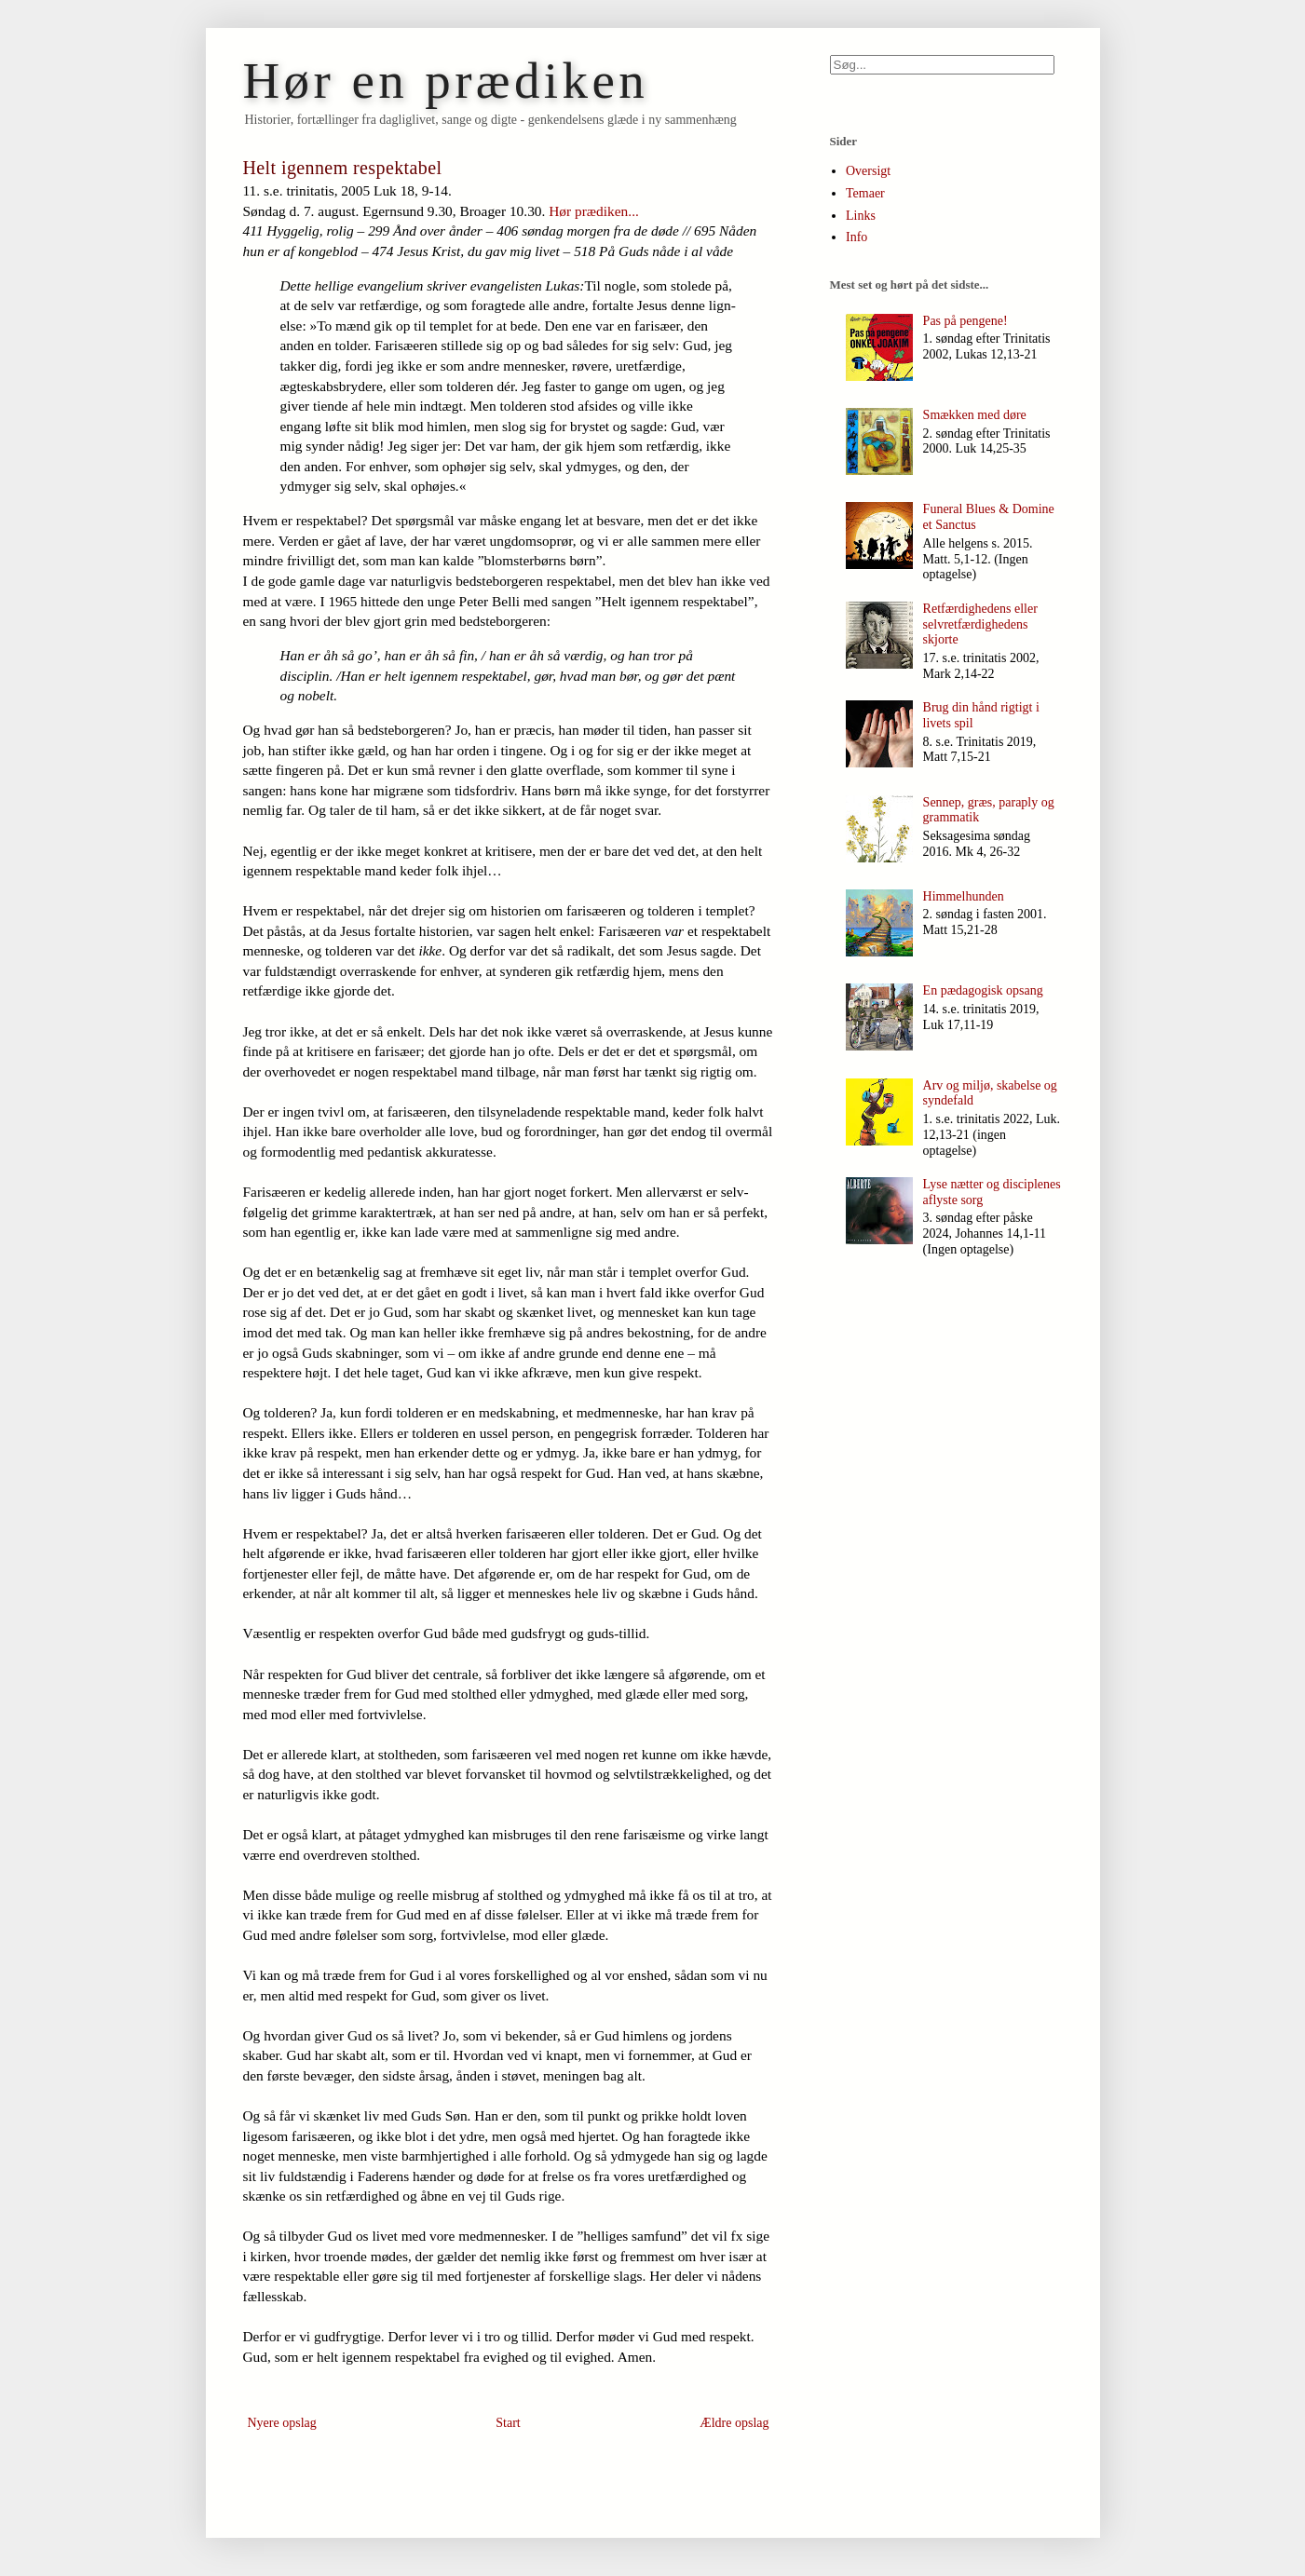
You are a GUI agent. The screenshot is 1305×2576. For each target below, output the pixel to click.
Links (861, 216)
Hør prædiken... (594, 211)
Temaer (865, 193)
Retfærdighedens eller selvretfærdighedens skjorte (980, 624)
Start (508, 2423)
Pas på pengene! (965, 321)
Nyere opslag (282, 2423)
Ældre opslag (734, 2423)
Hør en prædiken (446, 80)
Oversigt (868, 171)
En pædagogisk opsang (983, 990)
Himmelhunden (963, 896)
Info (856, 237)
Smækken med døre (974, 415)
